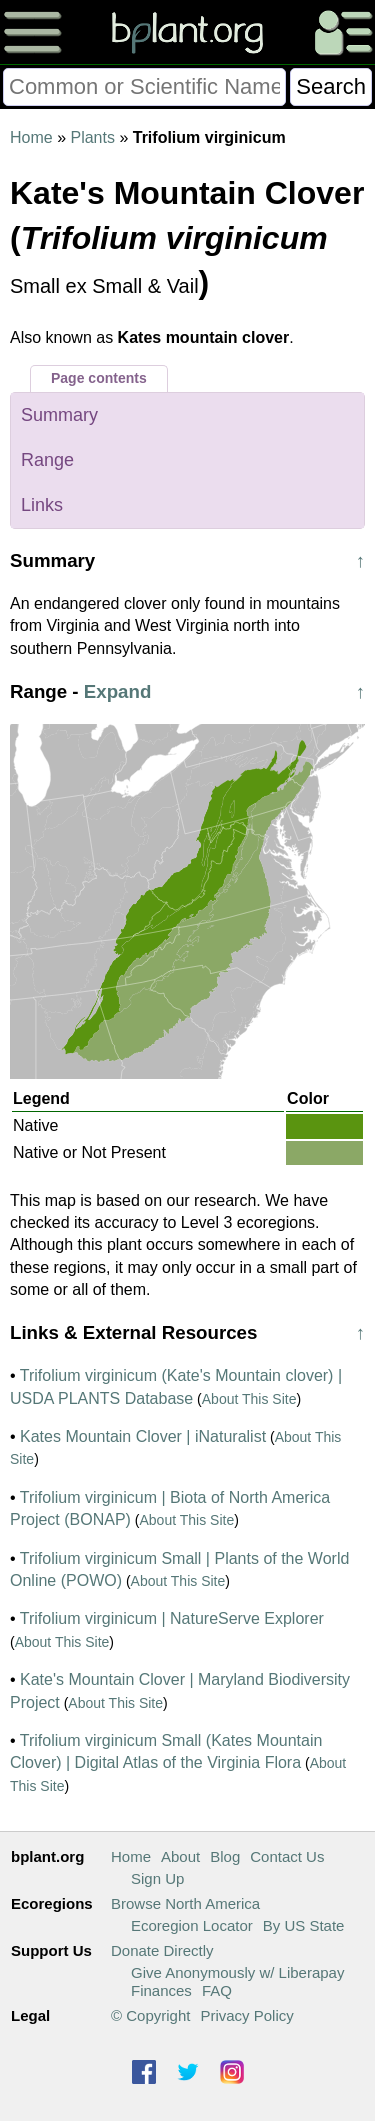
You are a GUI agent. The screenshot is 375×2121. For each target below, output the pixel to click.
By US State (304, 1925)
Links (42, 505)
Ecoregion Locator (192, 1925)
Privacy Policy (246, 2015)
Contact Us (287, 1856)
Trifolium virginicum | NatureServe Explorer (172, 1618)
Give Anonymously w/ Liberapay (237, 1972)
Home (31, 137)
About (180, 1856)
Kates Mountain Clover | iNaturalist (143, 1436)
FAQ (217, 1990)
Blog (225, 1856)
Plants (92, 137)
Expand (118, 691)
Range (47, 460)
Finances (161, 1990)
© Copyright (150, 2015)
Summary (59, 415)
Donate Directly (162, 1950)
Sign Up (157, 1878)
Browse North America (185, 1903)
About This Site (249, 1399)
